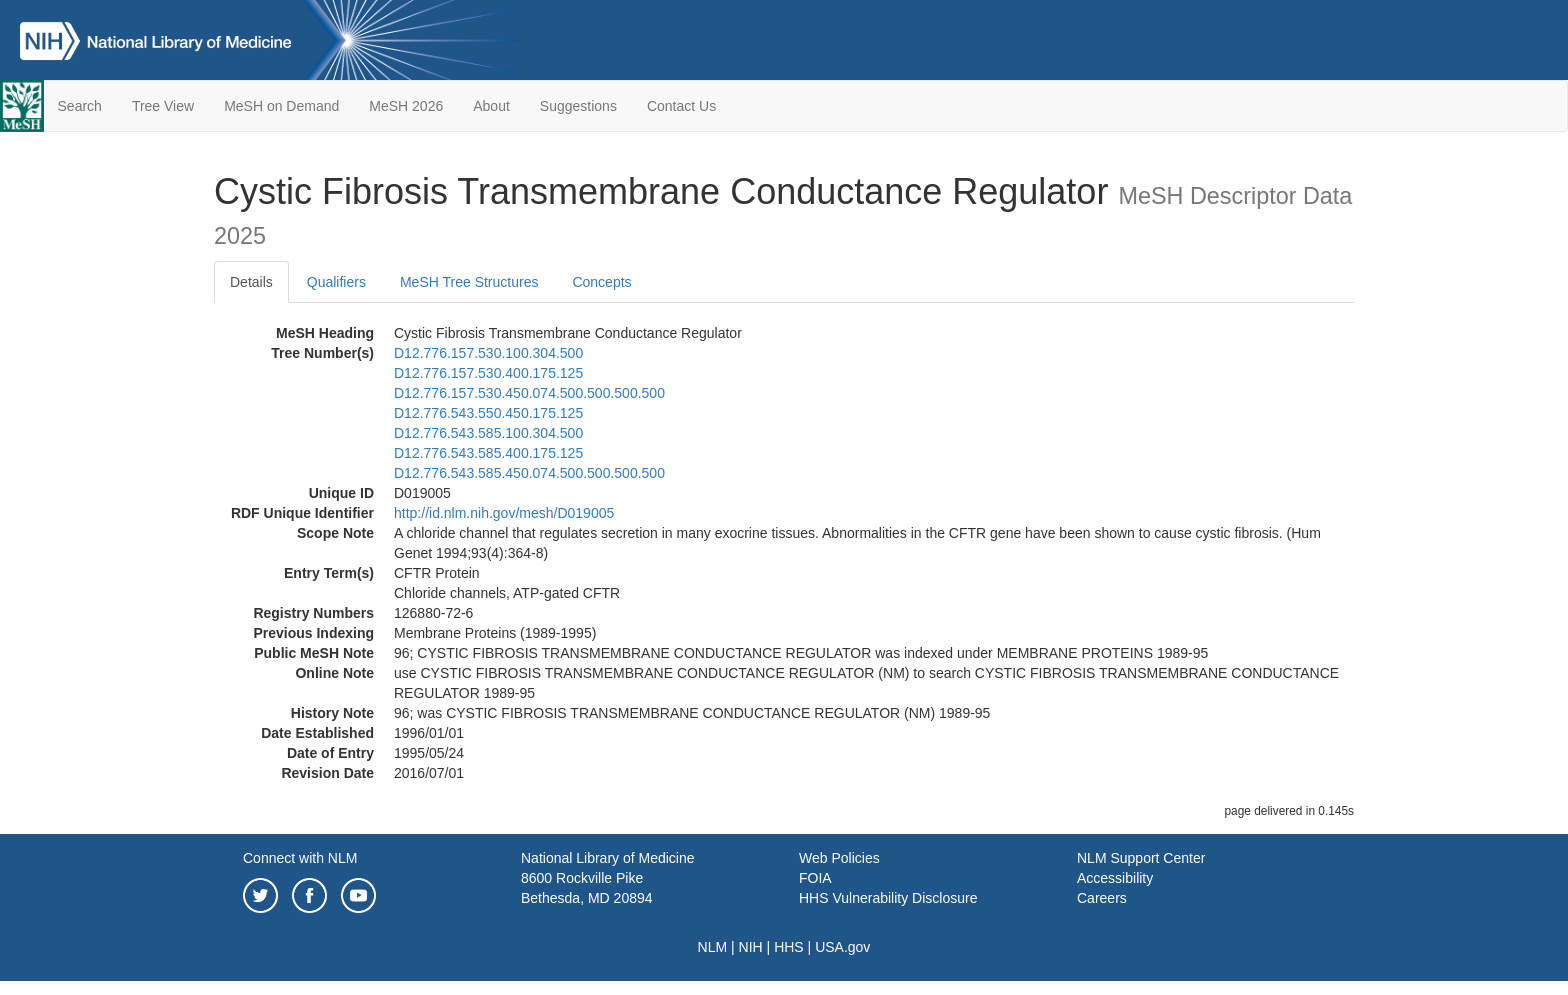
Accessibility (1115, 878)
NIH (751, 947)
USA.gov (842, 947)
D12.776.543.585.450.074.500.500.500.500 (529, 473)
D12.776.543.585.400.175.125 (488, 453)
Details (251, 282)
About (491, 106)
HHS (789, 947)
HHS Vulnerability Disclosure (888, 898)
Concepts (601, 282)
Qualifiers (336, 282)
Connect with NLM (300, 858)
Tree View (163, 106)
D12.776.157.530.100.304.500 (488, 353)
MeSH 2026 (406, 106)
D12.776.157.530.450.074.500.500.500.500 (529, 393)
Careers (1102, 898)
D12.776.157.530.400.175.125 (488, 373)
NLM (713, 947)
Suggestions (578, 106)
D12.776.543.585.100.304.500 (488, 433)
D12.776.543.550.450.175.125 (488, 413)
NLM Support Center (1141, 858)
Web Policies (839, 858)
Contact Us (681, 106)
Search (80, 106)
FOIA (815, 878)
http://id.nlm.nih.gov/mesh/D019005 (504, 513)
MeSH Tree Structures (469, 282)
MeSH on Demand (281, 106)
